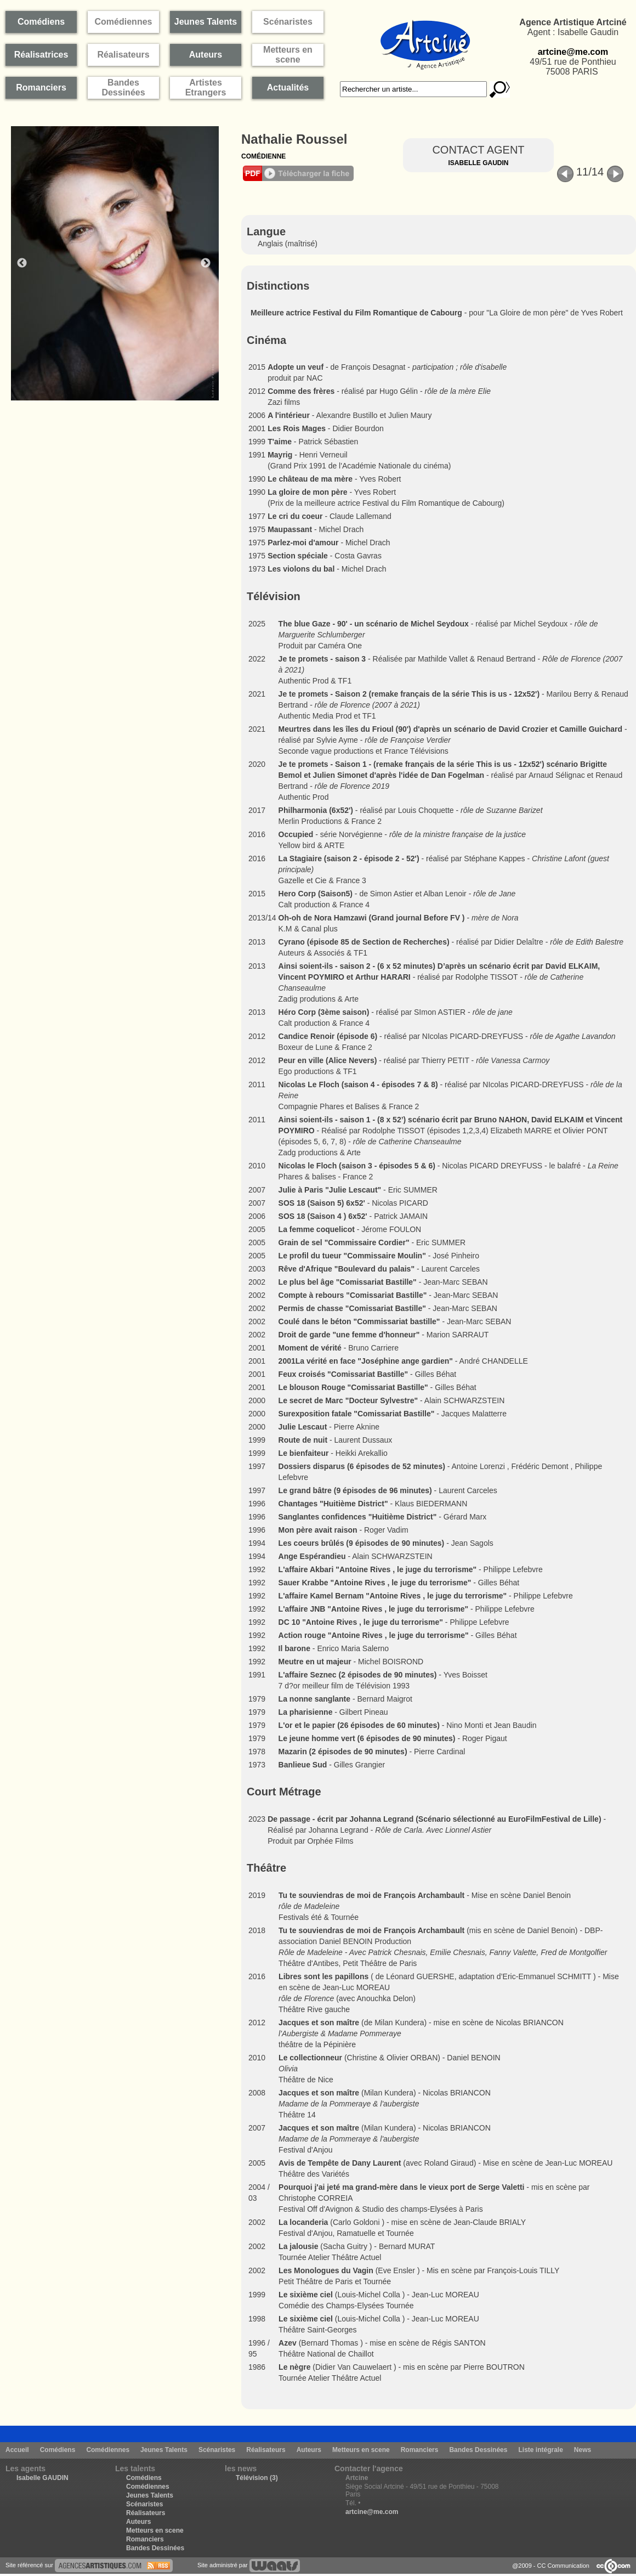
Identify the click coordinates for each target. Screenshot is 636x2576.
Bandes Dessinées (478, 2450)
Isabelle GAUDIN (42, 2478)
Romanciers (420, 2450)
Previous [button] (21, 263)
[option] (120, 263)
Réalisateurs (265, 2450)
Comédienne (263, 156)
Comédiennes (107, 2450)
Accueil (17, 2450)
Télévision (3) (257, 2478)
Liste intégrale (540, 2450)
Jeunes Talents (164, 2450)
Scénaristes (216, 2450)
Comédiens (58, 2450)
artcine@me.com (573, 52)
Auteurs (309, 2450)
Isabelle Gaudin (478, 163)
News (582, 2450)
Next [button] (205, 263)
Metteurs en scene (361, 2450)
